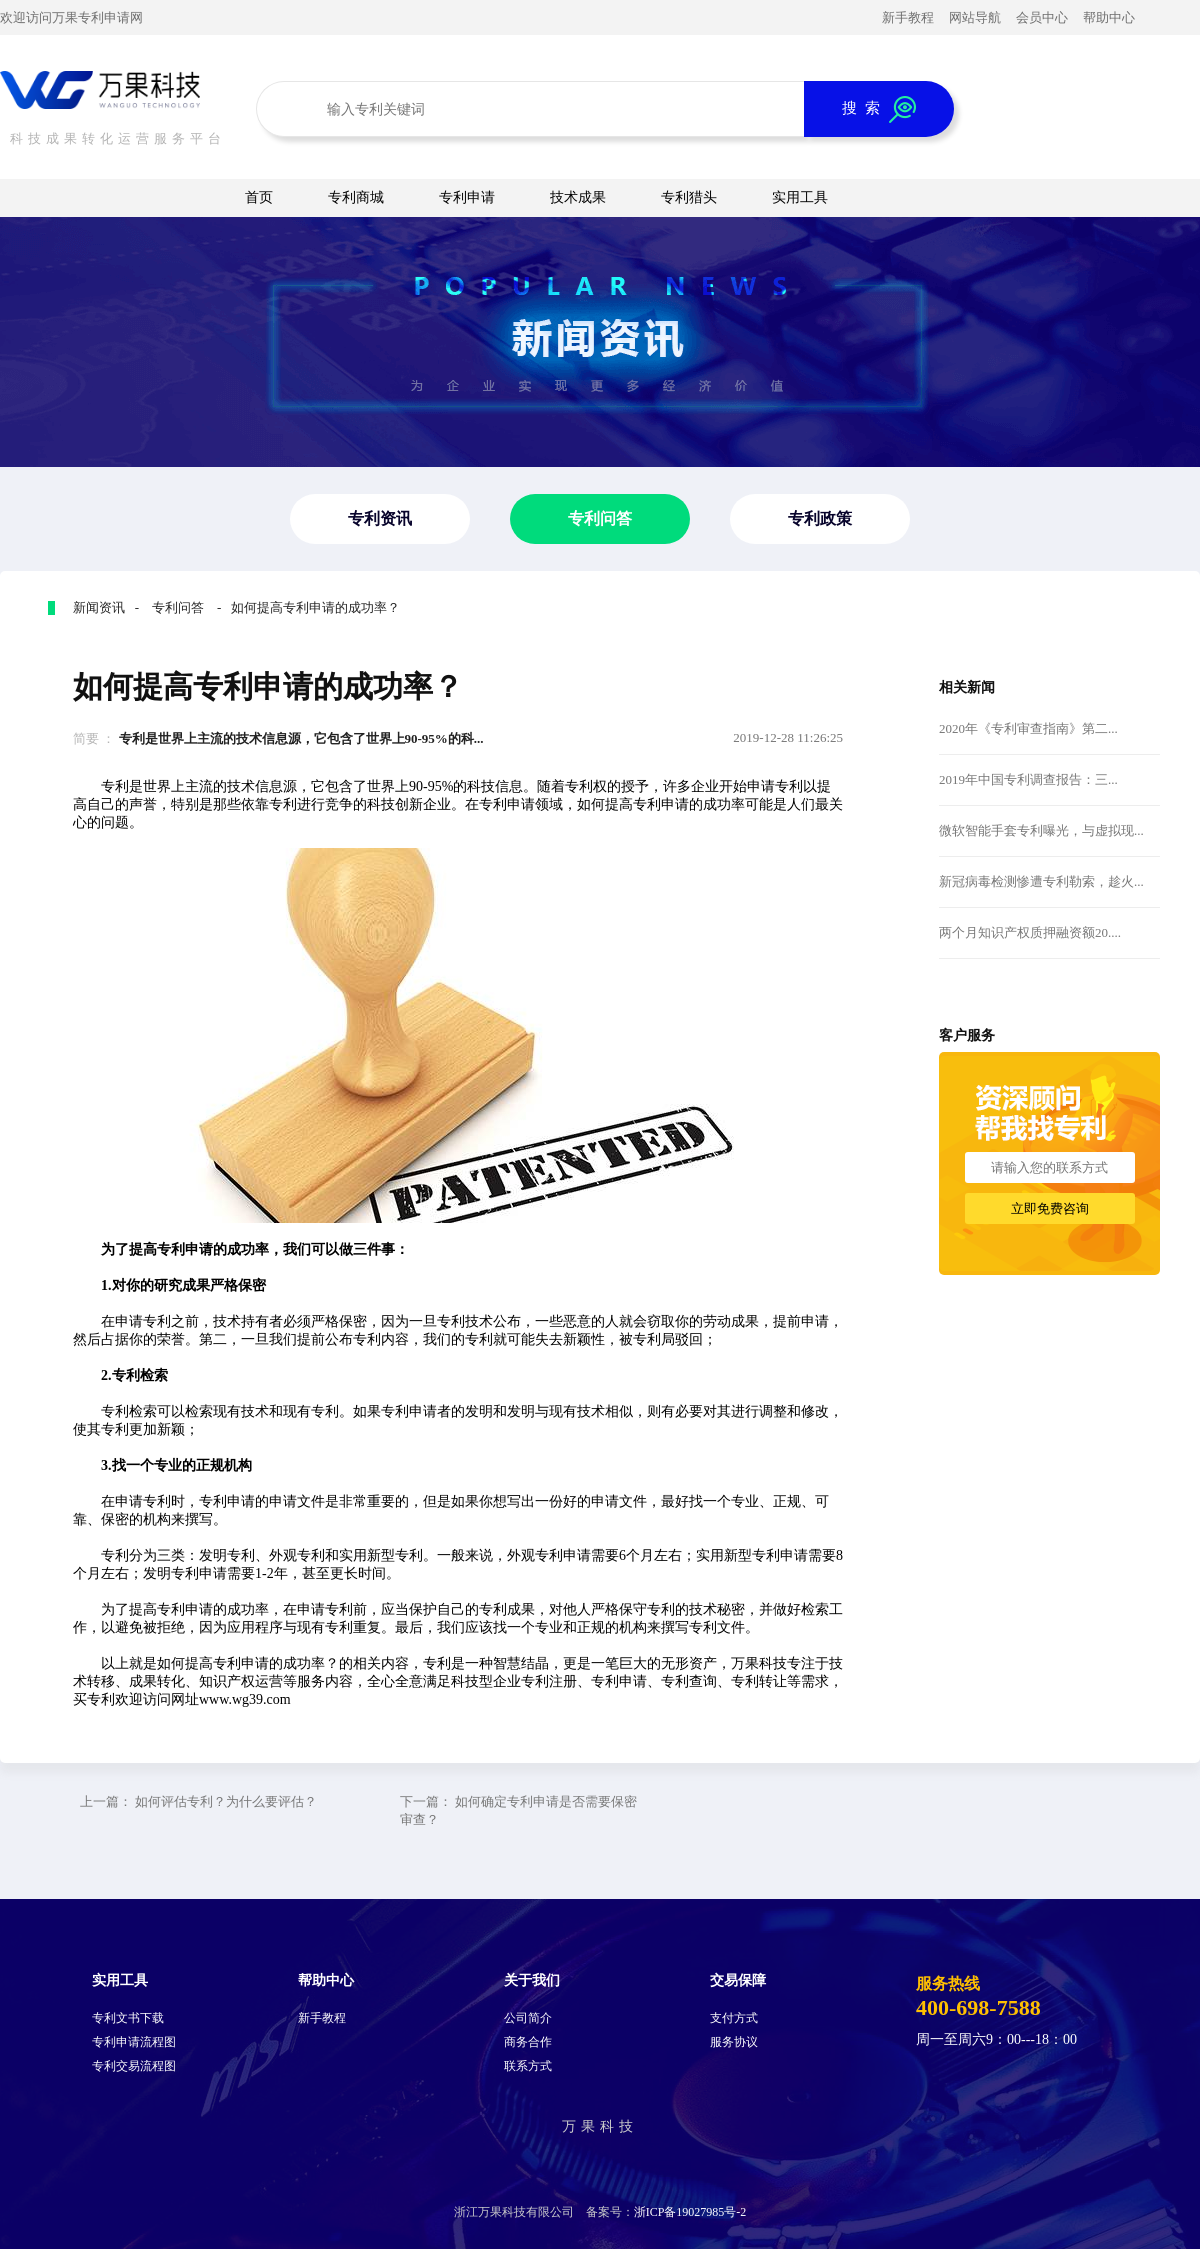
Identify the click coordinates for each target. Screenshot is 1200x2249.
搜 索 (879, 109)
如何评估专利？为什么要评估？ (226, 1801)
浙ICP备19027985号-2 (690, 2212)
